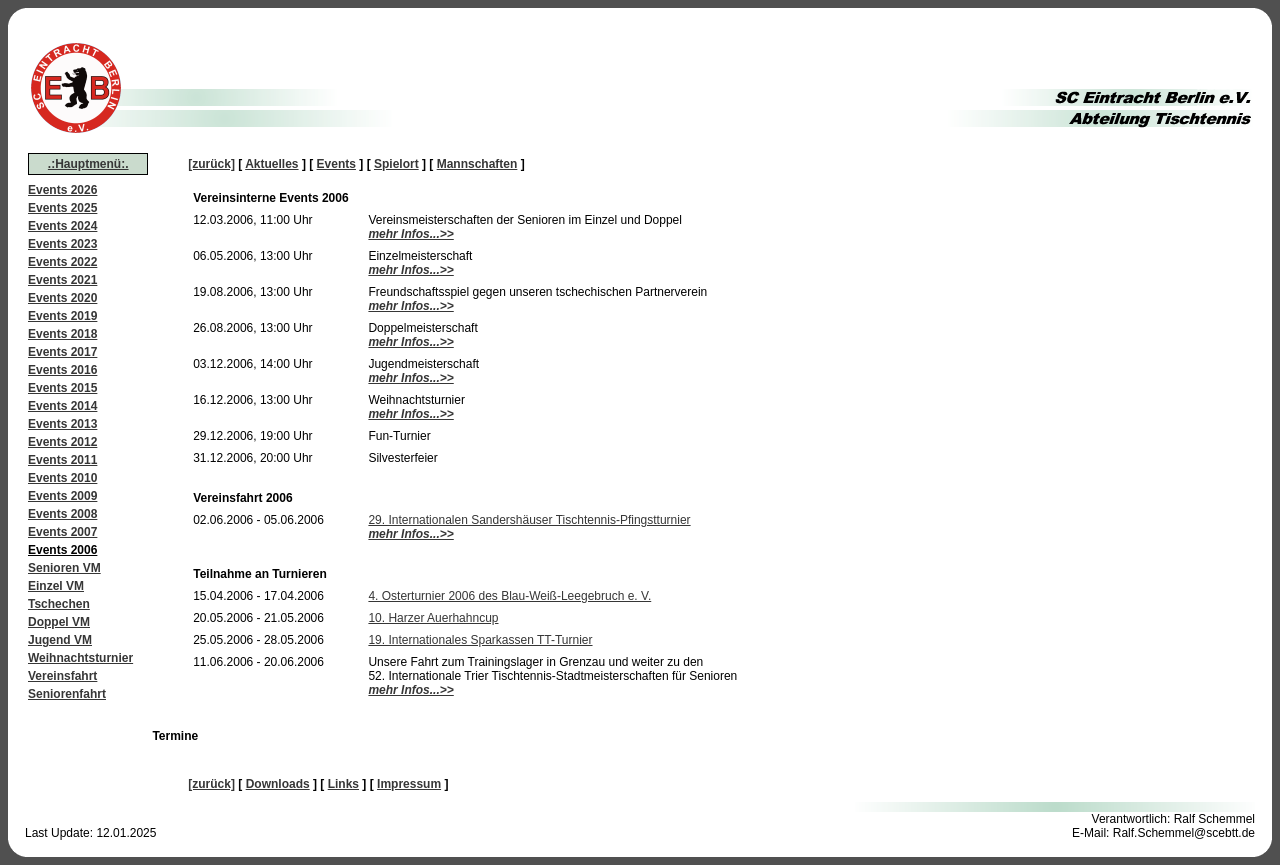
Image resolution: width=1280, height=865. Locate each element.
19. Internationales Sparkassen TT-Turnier (480, 640)
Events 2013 (62, 424)
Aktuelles (271, 164)
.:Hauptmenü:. (88, 164)
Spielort (396, 164)
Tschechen (59, 604)
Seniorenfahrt (67, 694)
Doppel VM (59, 622)
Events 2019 (62, 316)
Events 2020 (62, 298)
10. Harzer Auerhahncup (433, 618)
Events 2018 (62, 334)
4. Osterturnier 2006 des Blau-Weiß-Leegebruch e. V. (509, 596)
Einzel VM (56, 586)
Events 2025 (62, 208)
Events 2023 (62, 244)
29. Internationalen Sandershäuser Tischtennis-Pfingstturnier (529, 520)
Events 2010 (62, 478)
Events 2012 (62, 442)
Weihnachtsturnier (80, 658)
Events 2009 (62, 496)
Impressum (409, 784)
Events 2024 (62, 226)
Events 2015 (62, 388)
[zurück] (211, 164)
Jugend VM (60, 640)
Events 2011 (62, 460)
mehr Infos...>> (410, 234)
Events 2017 (62, 352)
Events (336, 164)
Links (343, 784)
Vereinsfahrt (62, 676)
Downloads (278, 784)
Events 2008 (62, 514)
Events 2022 (62, 262)
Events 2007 (62, 532)
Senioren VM (64, 568)
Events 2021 (62, 280)
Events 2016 (62, 370)
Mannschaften (477, 164)
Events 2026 (62, 190)
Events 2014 (62, 406)
